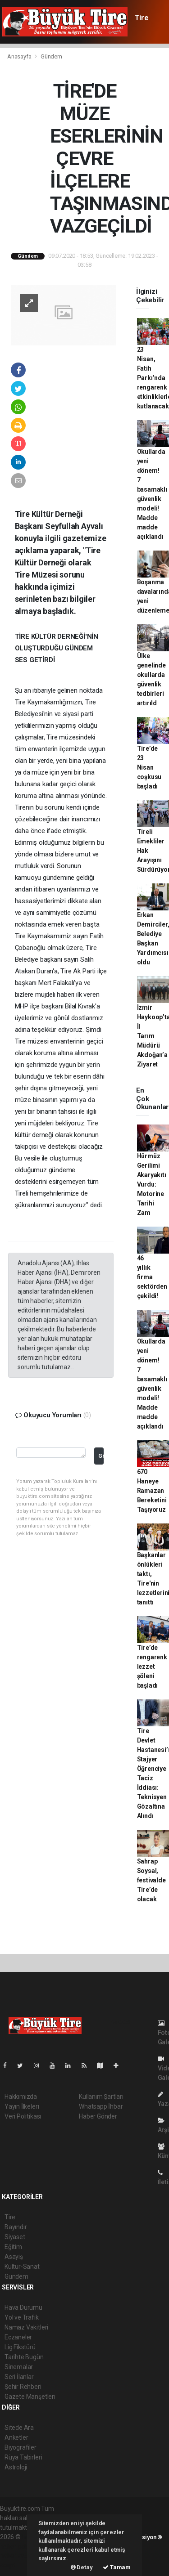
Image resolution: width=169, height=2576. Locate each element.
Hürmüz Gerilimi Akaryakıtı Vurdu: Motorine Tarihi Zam (151, 1184)
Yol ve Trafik (22, 2317)
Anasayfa (19, 56)
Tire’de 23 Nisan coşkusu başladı (149, 767)
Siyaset (15, 2236)
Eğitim (13, 2246)
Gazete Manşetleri (30, 2396)
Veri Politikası (23, 2116)
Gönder (100, 1455)
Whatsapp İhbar (101, 2106)
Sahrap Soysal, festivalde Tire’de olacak (151, 1880)
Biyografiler (21, 2447)
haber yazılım (18, 2555)
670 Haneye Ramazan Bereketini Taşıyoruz (152, 1490)
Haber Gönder (98, 2116)
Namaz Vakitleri (26, 2327)
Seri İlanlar (19, 2376)
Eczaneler (18, 2337)
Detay (82, 2567)
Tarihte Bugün (24, 2357)
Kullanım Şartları (101, 2096)
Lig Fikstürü (20, 2347)
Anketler (16, 2437)
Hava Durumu (23, 2307)
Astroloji (16, 2467)
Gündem (51, 56)
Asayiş (14, 2256)
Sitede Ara (19, 2427)
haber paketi (17, 2546)
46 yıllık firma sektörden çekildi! (152, 1276)
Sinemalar (19, 2366)
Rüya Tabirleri (23, 2457)
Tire (141, 17)
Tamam (117, 2567)
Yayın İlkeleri (22, 2106)
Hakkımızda (21, 2096)
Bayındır (16, 2227)
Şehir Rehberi (23, 2386)
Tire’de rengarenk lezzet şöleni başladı (152, 1666)
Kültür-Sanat (22, 2266)
